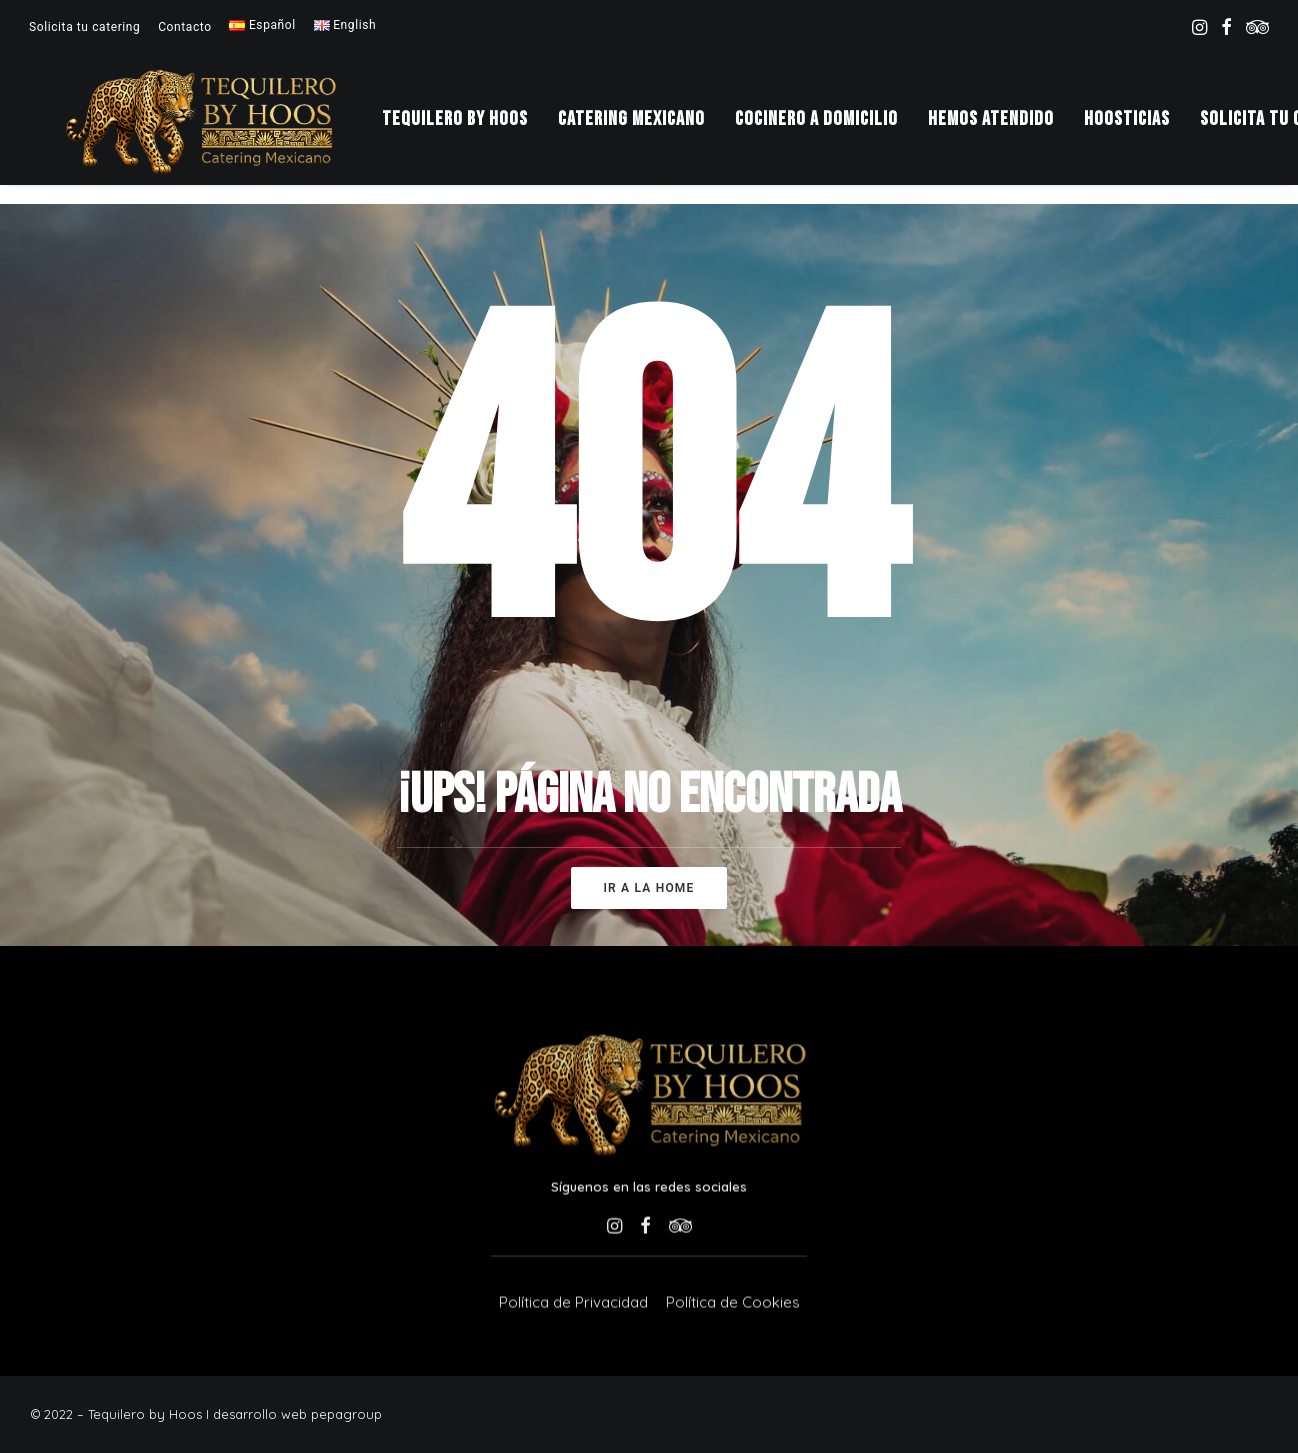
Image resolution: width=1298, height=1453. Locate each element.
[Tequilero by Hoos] (210, 129)
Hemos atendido (1012, 129)
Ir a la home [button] (648, 888)
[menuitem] (84, 27)
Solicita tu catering (84, 27)
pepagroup (346, 1414)
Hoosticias (1148, 129)
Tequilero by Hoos (476, 129)
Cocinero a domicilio (837, 129)
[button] (1199, 27)
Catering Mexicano (652, 129)
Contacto (184, 27)
